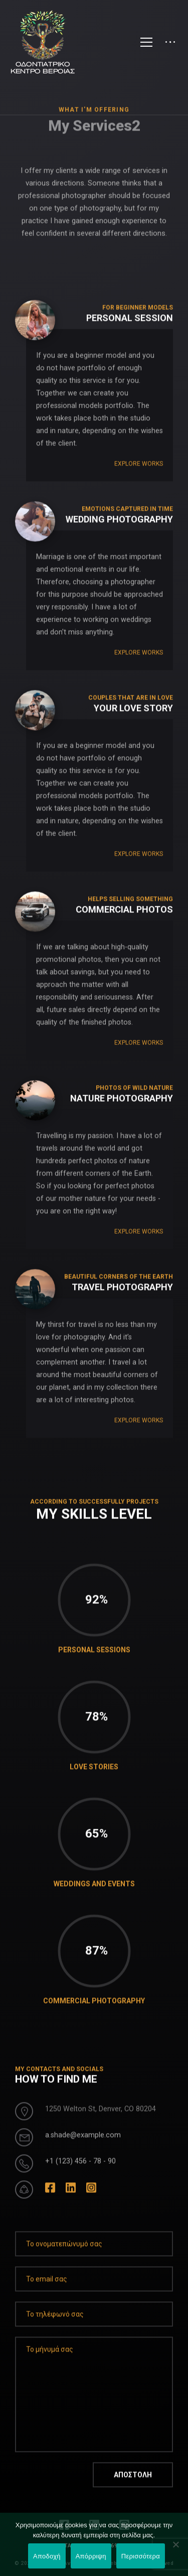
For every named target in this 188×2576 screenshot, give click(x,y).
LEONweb (105, 2563)
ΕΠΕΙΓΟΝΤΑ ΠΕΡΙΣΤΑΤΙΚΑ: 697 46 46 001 (94, 2545)
